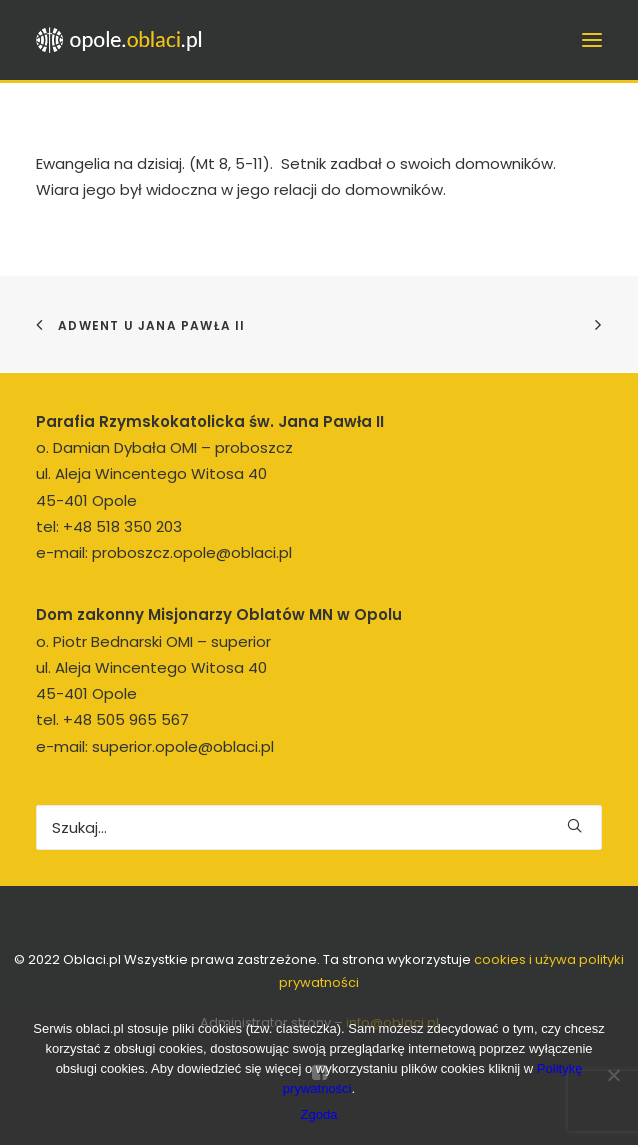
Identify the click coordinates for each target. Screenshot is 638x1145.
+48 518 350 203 (122, 526)
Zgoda (319, 1114)
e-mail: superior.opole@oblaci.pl (155, 746)
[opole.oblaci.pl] (125, 40)
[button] (574, 825)
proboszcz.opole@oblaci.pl (192, 552)
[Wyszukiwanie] (319, 827)
